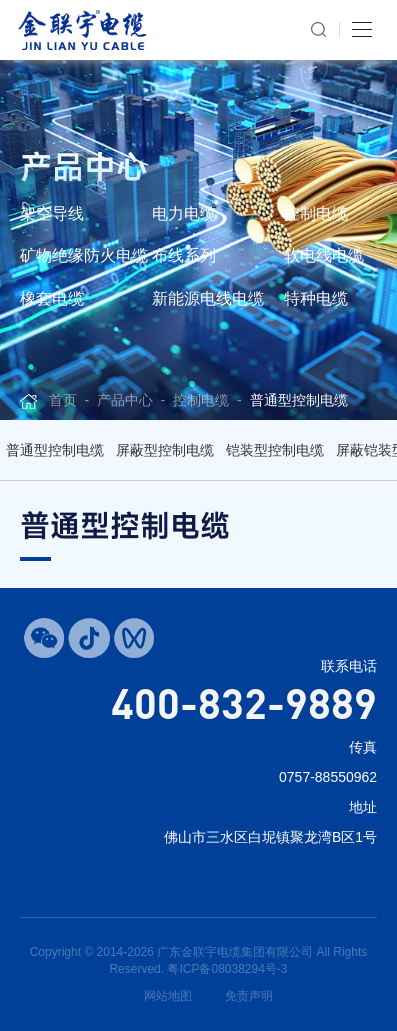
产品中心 (125, 400)
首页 (63, 400)
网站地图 (168, 996)
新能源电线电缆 (208, 298)
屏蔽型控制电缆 (165, 450)
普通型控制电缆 (299, 400)
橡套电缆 (52, 298)
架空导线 (52, 213)
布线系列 (184, 255)
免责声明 (249, 996)
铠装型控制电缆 (275, 450)
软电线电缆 (324, 255)
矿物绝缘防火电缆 (84, 255)
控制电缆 (316, 213)
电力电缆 (184, 213)
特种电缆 (316, 298)
